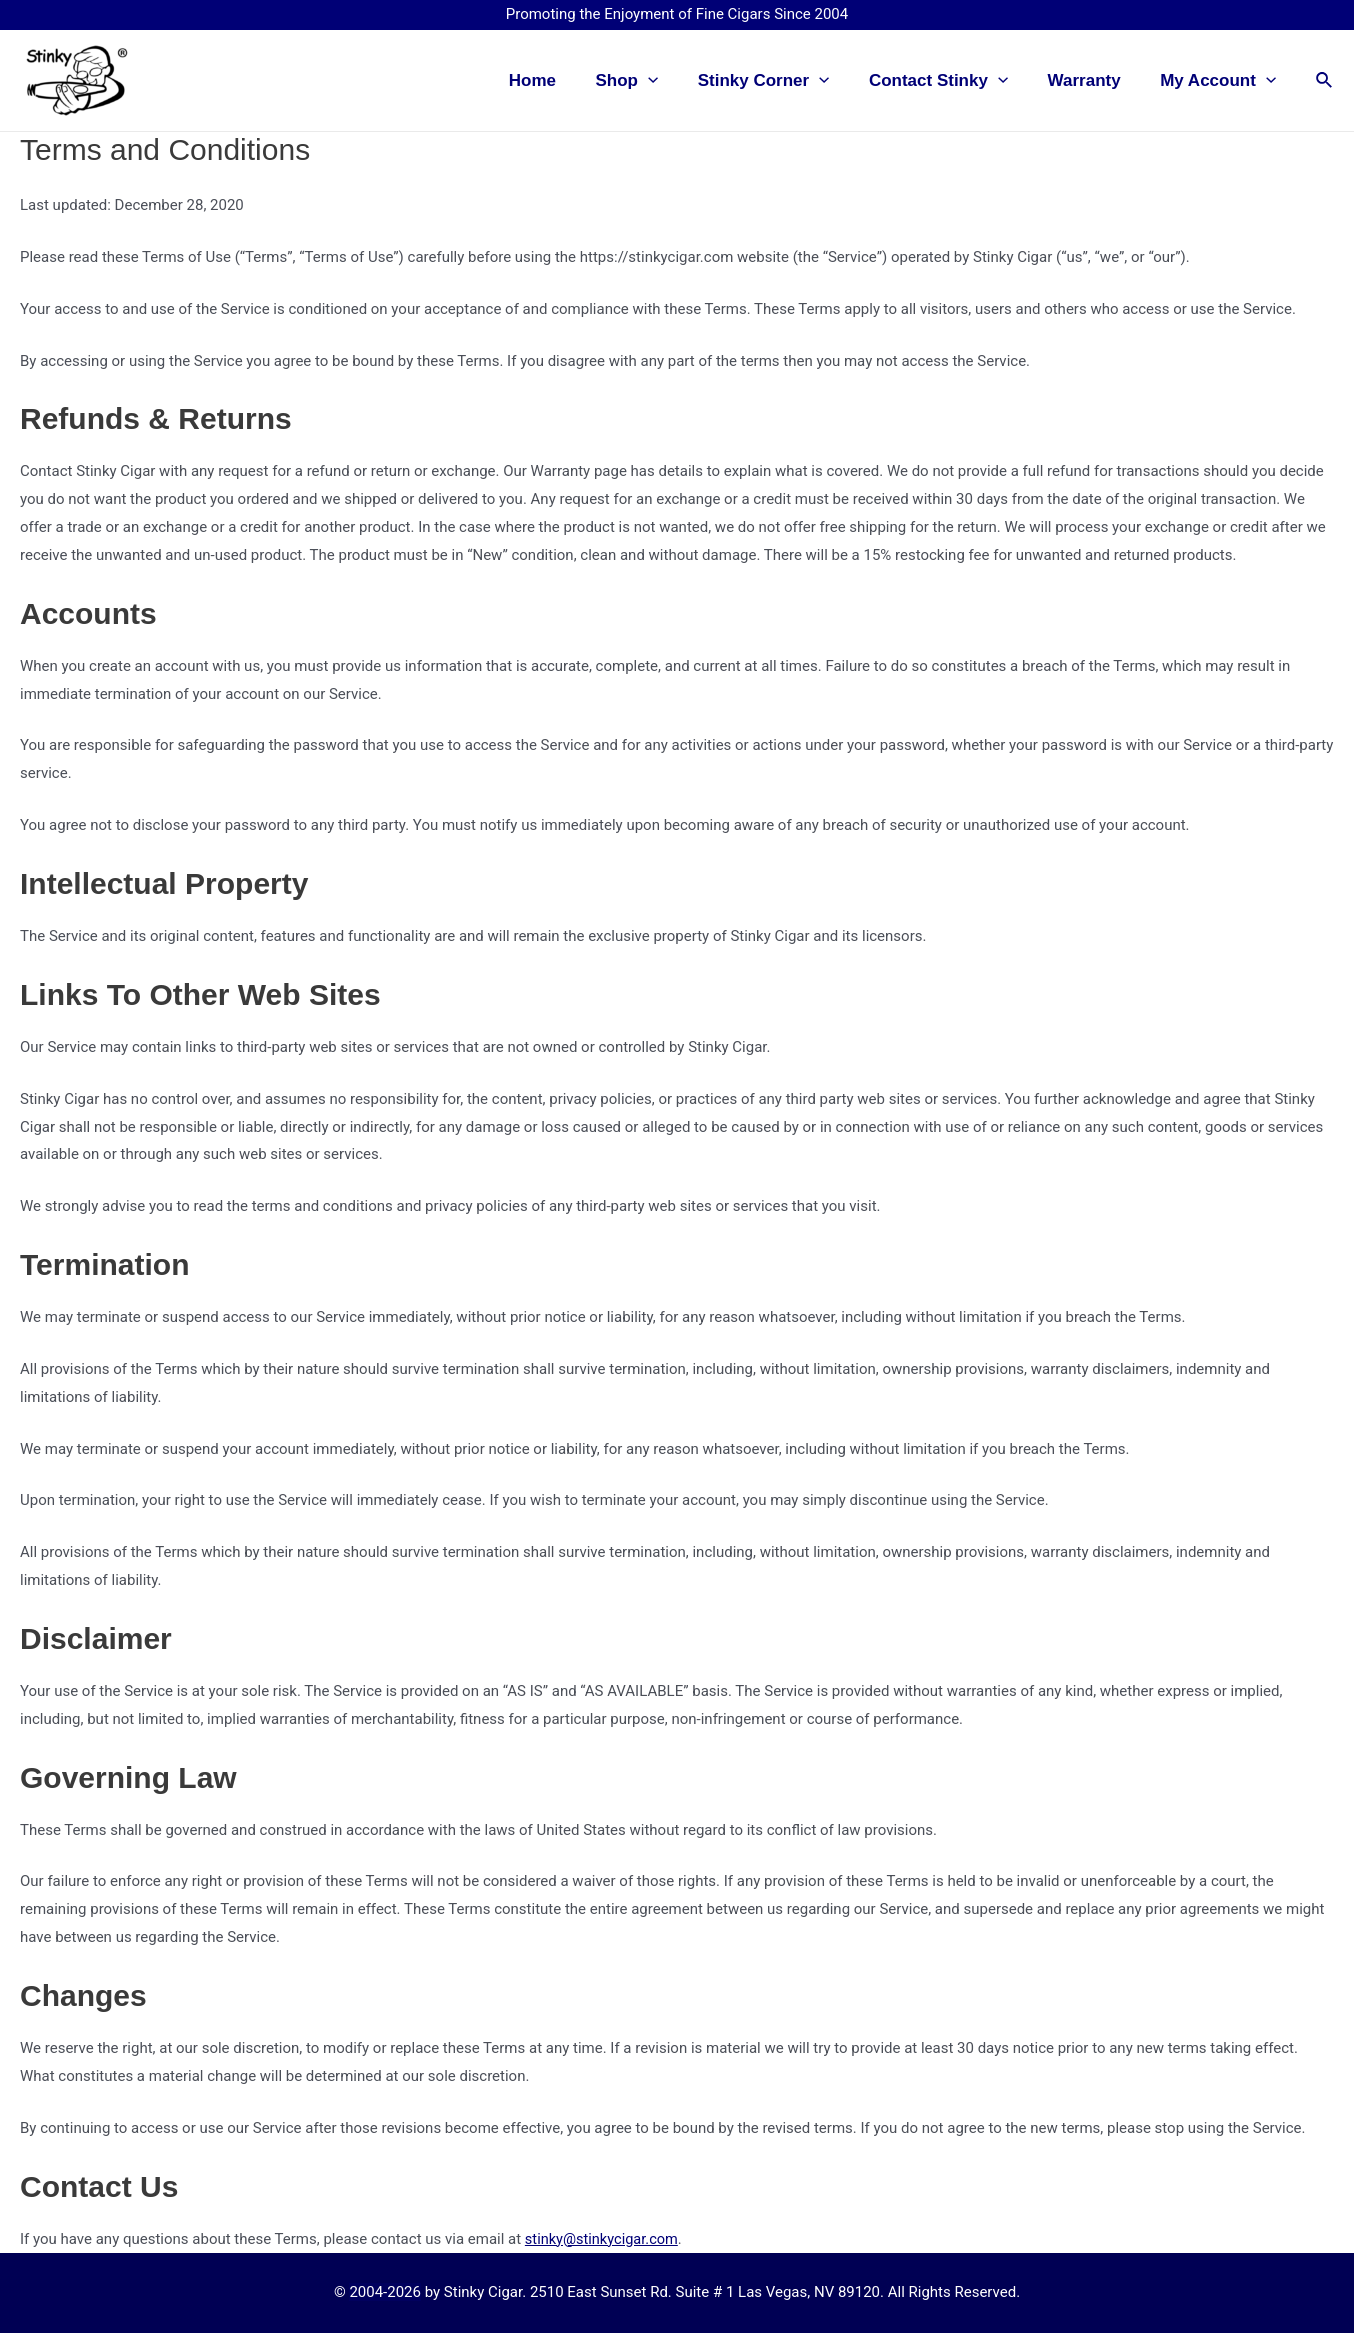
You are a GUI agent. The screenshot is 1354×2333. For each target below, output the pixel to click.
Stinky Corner (783, 81)
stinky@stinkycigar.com (604, 2239)
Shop (651, 81)
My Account (1221, 81)
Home (562, 80)
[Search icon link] (1325, 80)
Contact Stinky (952, 81)
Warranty (1092, 80)
